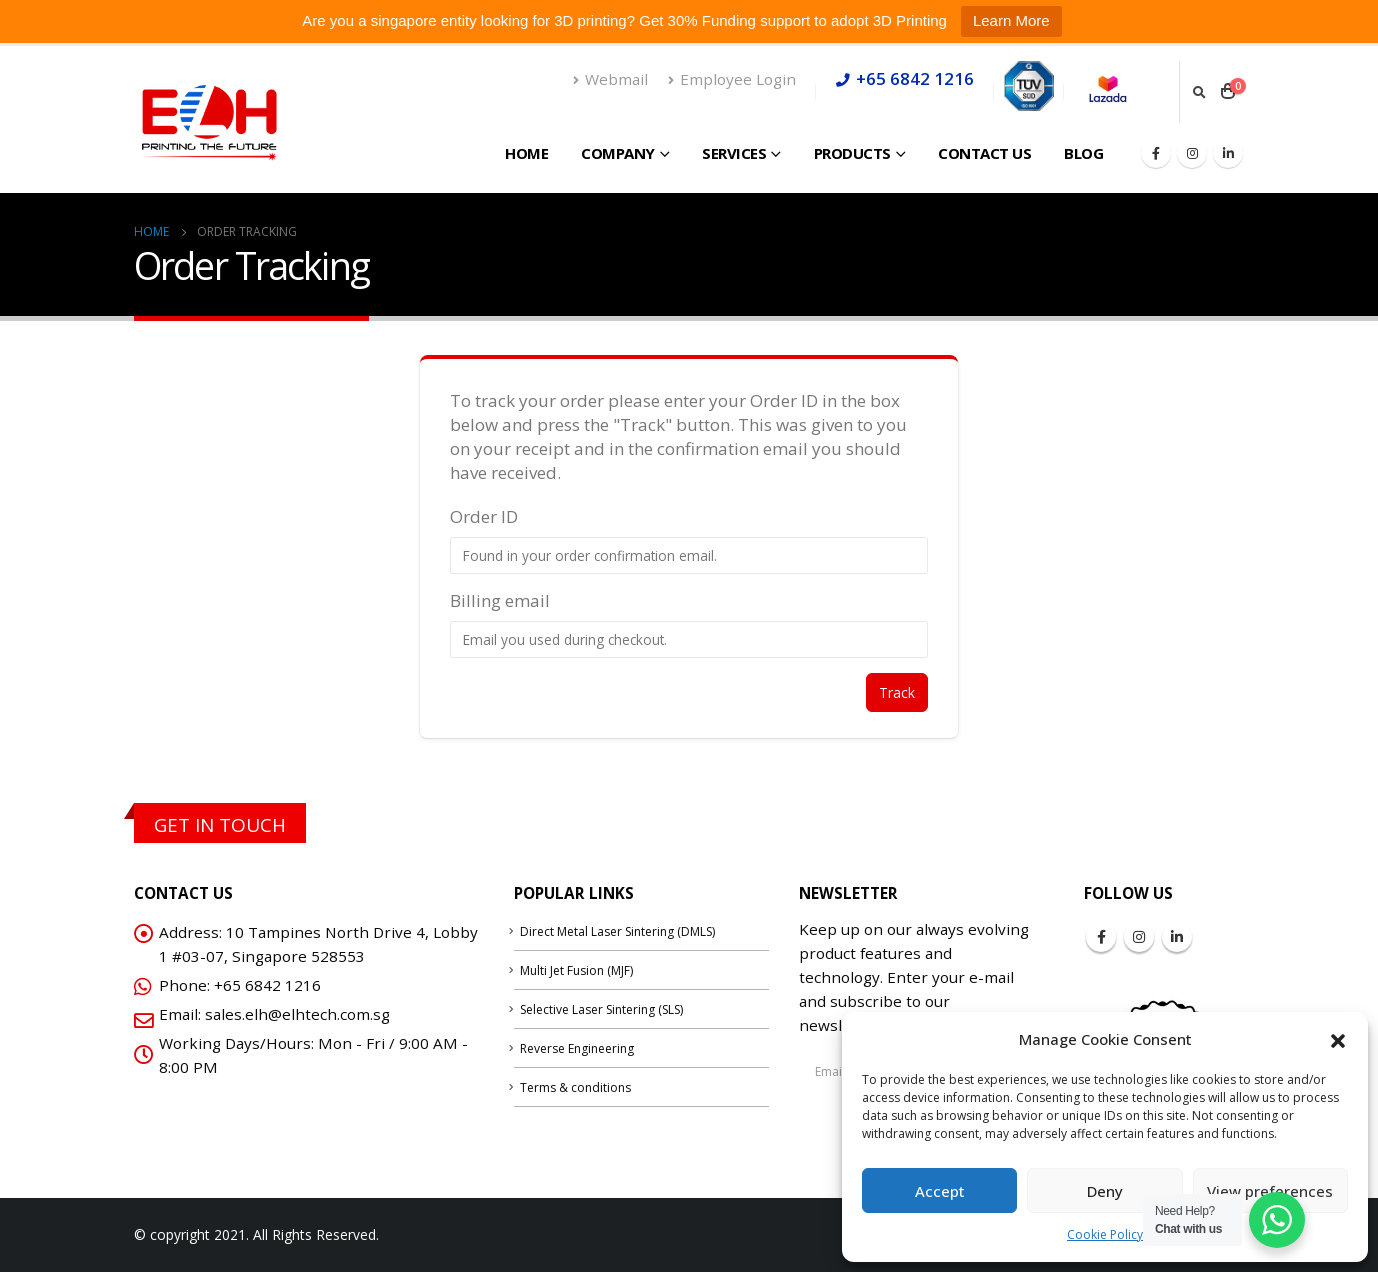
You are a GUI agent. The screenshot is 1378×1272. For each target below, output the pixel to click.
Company (618, 153)
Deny (1105, 1191)
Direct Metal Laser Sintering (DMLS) (617, 931)
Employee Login (732, 79)
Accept (940, 1191)
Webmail (610, 79)
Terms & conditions (575, 1087)
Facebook (1101, 937)
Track (897, 692)
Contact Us (984, 153)
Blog (1083, 153)
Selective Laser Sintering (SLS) (601, 1009)
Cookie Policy (1105, 1234)
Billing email (500, 600)
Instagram (1139, 937)
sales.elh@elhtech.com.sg (297, 1014)
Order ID (484, 516)
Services (734, 153)
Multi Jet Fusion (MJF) (576, 970)
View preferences (1270, 1191)
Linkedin (1177, 937)
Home (526, 153)
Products (852, 153)
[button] (1338, 1039)
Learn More (1011, 20)
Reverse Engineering (577, 1048)
